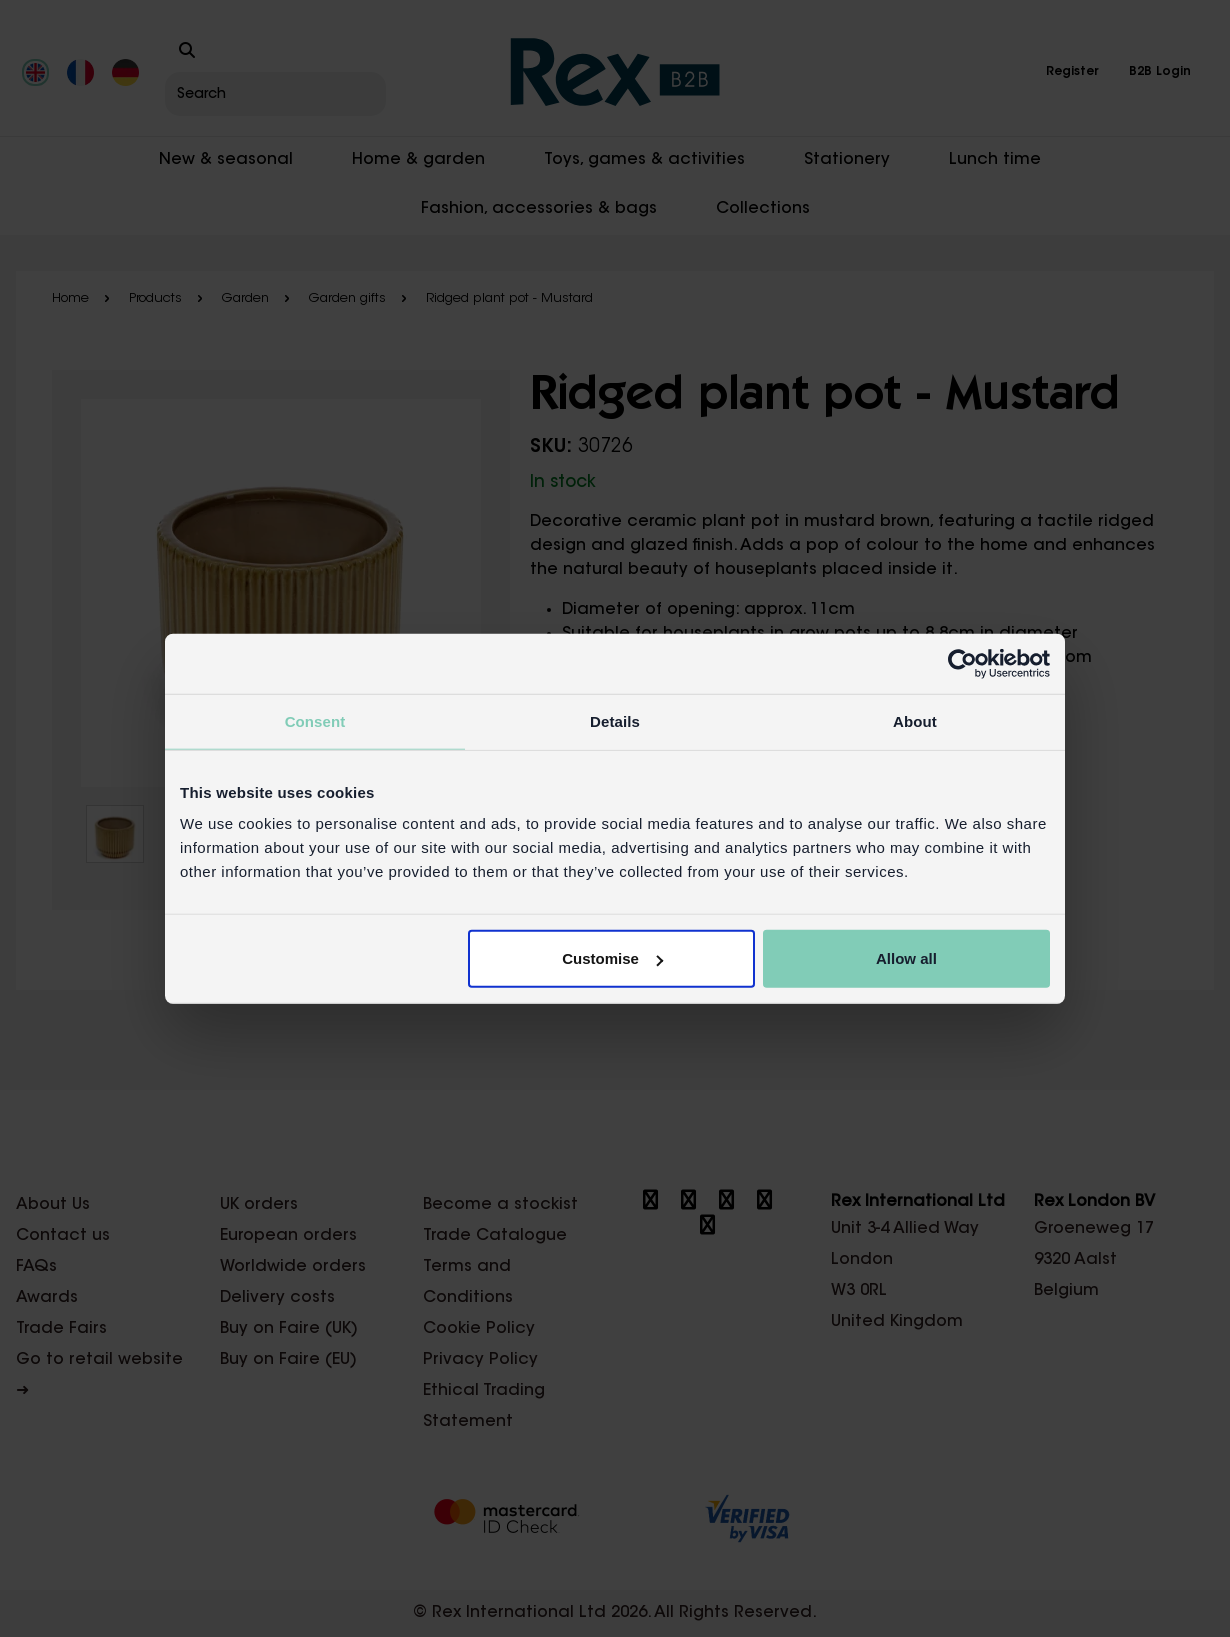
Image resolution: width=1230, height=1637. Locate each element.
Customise (612, 958)
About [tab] (915, 720)
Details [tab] (615, 720)
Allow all (906, 958)
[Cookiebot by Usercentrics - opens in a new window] (962, 663)
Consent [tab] (315, 720)
